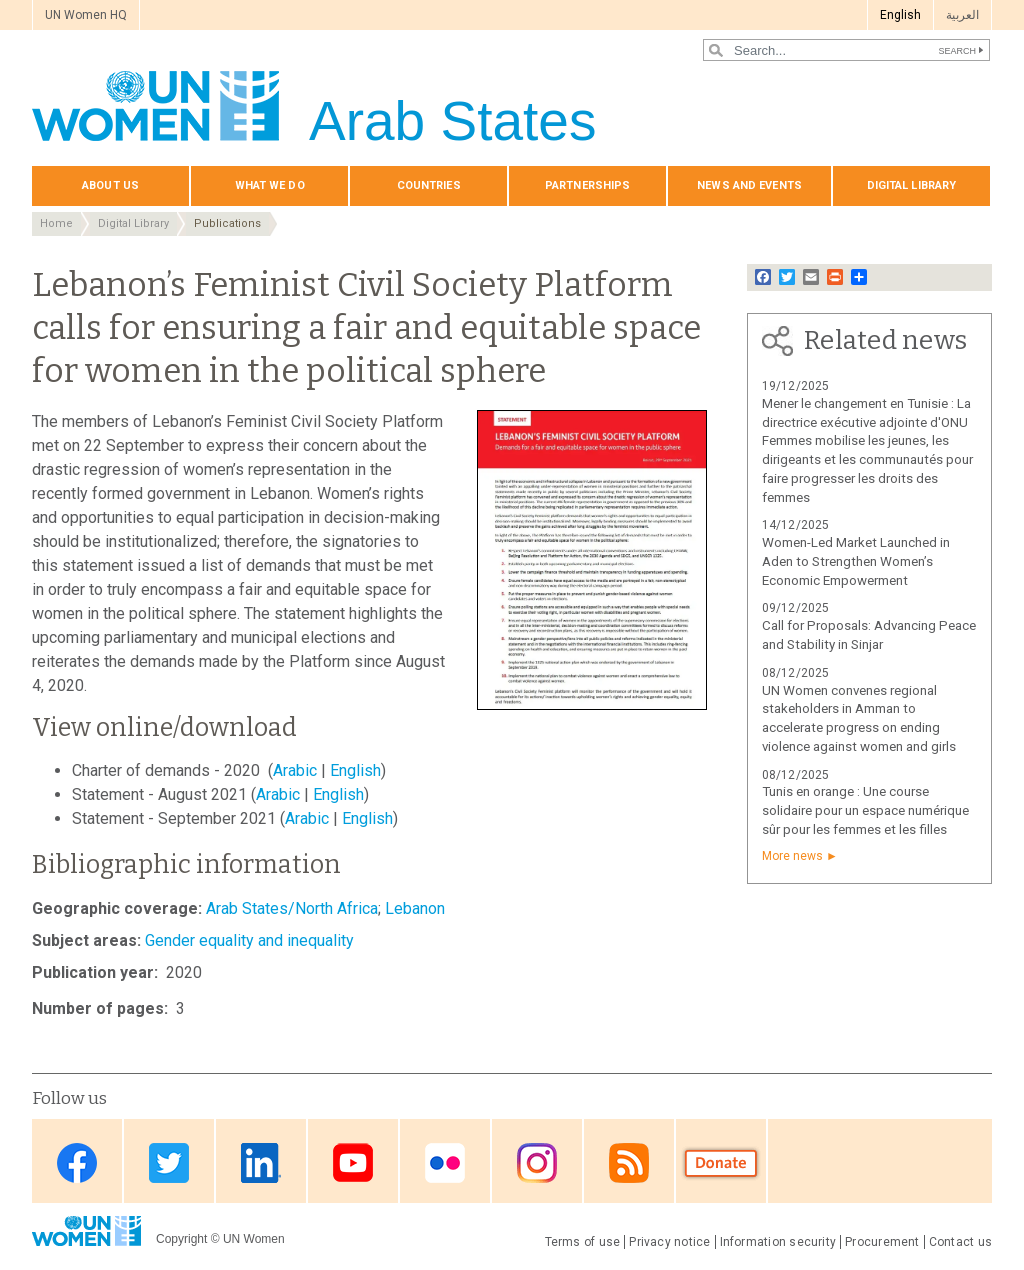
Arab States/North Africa (292, 908)
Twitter (169, 1162)
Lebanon (415, 908)
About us (110, 185)
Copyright (181, 1239)
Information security (778, 1242)
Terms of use (583, 1242)
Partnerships (587, 185)
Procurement (882, 1242)
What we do (270, 185)
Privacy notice (669, 1242)
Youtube (353, 1162)
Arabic (295, 770)
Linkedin (261, 1162)
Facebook (77, 1162)
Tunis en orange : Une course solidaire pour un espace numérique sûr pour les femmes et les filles (865, 810)
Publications (227, 223)
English (900, 15)
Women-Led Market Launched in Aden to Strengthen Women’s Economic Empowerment (856, 561)
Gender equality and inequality (249, 940)
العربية (962, 15)
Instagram (537, 1162)
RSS (629, 1162)
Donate (721, 1162)
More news (792, 856)
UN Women (254, 1239)
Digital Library (133, 223)
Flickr (445, 1162)
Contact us (960, 1242)
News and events (749, 185)
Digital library (912, 185)
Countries (429, 185)
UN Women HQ (86, 15)
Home (56, 223)
